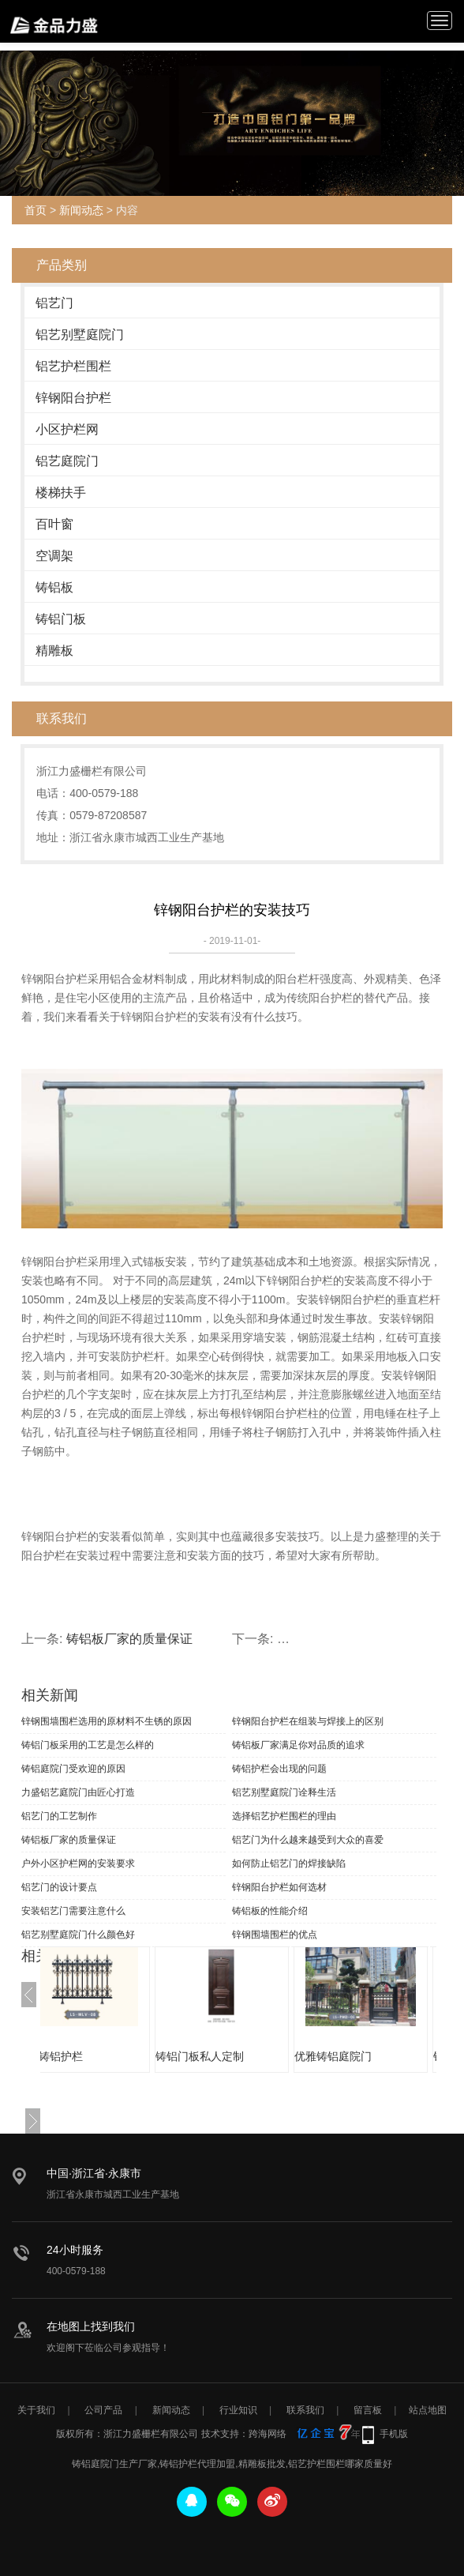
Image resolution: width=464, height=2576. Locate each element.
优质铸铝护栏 (89, 2056)
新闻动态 (81, 210)
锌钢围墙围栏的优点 (274, 1934)
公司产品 (103, 2410)
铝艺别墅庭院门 (80, 334)
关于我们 (36, 2410)
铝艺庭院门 (67, 461)
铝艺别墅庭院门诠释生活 (284, 1792)
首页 (35, 210)
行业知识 (238, 2410)
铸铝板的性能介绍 (270, 1910)
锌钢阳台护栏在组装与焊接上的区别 (308, 1721)
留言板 (368, 2410)
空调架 (54, 555)
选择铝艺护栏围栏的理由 (284, 1816)
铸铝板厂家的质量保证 (129, 1638)
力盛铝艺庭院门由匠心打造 (78, 1792)
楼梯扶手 (61, 492)
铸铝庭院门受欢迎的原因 (73, 1768)
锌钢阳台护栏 (73, 397)
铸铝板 (54, 587)
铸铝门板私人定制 (239, 2056)
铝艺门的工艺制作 (59, 1816)
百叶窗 (54, 524)
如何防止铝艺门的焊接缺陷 (289, 1863)
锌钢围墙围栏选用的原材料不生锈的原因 (106, 1721)
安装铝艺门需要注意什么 (73, 1910)
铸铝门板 (61, 619)
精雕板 (54, 650)
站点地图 (428, 2410)
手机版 (394, 2433)
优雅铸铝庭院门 (372, 2056)
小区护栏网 (67, 429)
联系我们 (305, 2410)
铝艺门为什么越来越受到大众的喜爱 (308, 1839)
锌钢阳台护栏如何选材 (279, 1887)
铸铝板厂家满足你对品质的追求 (298, 1745)
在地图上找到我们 (91, 2326)
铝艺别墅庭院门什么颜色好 (78, 1934)
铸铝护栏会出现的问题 (279, 1768)
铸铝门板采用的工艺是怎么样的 (87, 1745)
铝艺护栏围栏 (73, 366)
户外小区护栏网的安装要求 (78, 1863)
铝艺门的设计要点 (59, 1887)
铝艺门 (54, 303)
